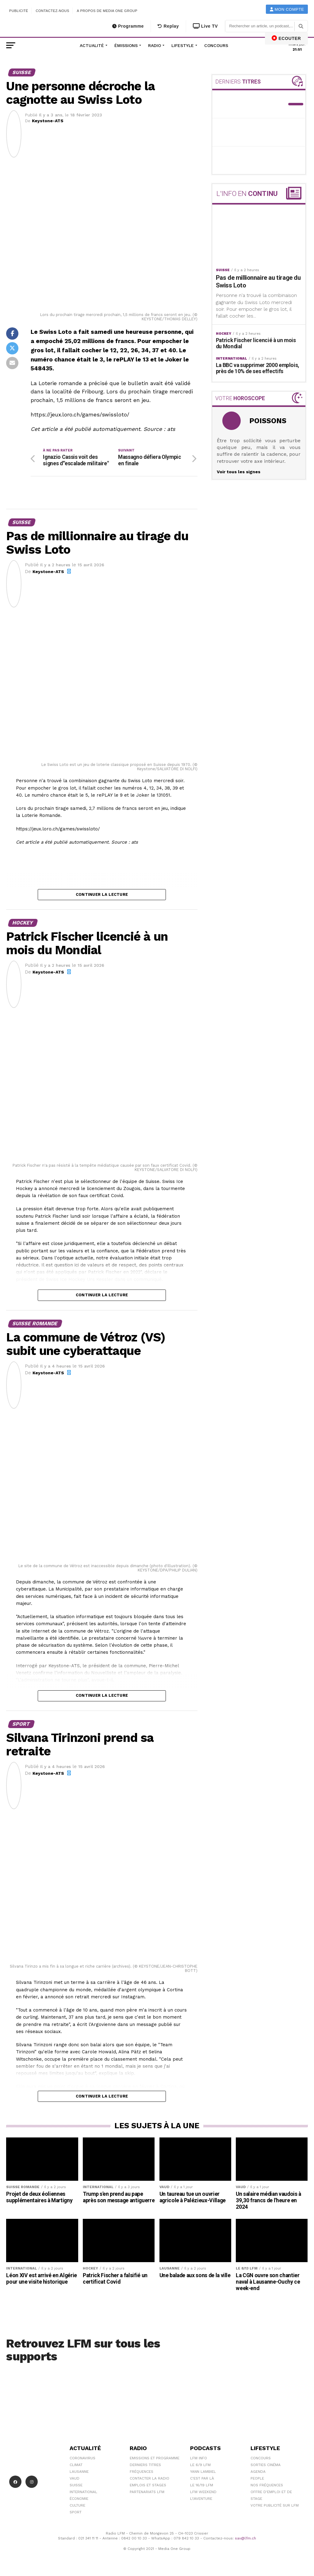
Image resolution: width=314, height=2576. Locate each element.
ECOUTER (286, 38)
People (257, 2478)
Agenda (258, 2471)
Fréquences (141, 2471)
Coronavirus (82, 2458)
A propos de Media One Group (107, 11)
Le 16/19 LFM (201, 2485)
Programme (128, 26)
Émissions (126, 45)
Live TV (205, 26)
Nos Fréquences (267, 2485)
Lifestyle (182, 45)
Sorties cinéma (266, 2465)
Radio (154, 45)
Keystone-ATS (47, 120)
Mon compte (287, 9)
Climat (76, 2465)
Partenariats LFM (147, 2492)
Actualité (92, 45)
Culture (77, 2505)
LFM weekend (203, 2492)
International (83, 2492)
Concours (216, 45)
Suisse (76, 2485)
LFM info (198, 2458)
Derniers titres (145, 2465)
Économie (79, 2498)
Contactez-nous (52, 11)
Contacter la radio (149, 2478)
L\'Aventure (201, 2498)
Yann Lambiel (203, 2471)
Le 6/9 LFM (200, 2465)
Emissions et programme (154, 2458)
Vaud (74, 2478)
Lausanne (79, 2471)
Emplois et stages (148, 2485)
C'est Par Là (202, 2478)
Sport (76, 2512)
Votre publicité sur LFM (275, 2505)
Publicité (18, 11)
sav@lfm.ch (245, 2538)
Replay (168, 26)
